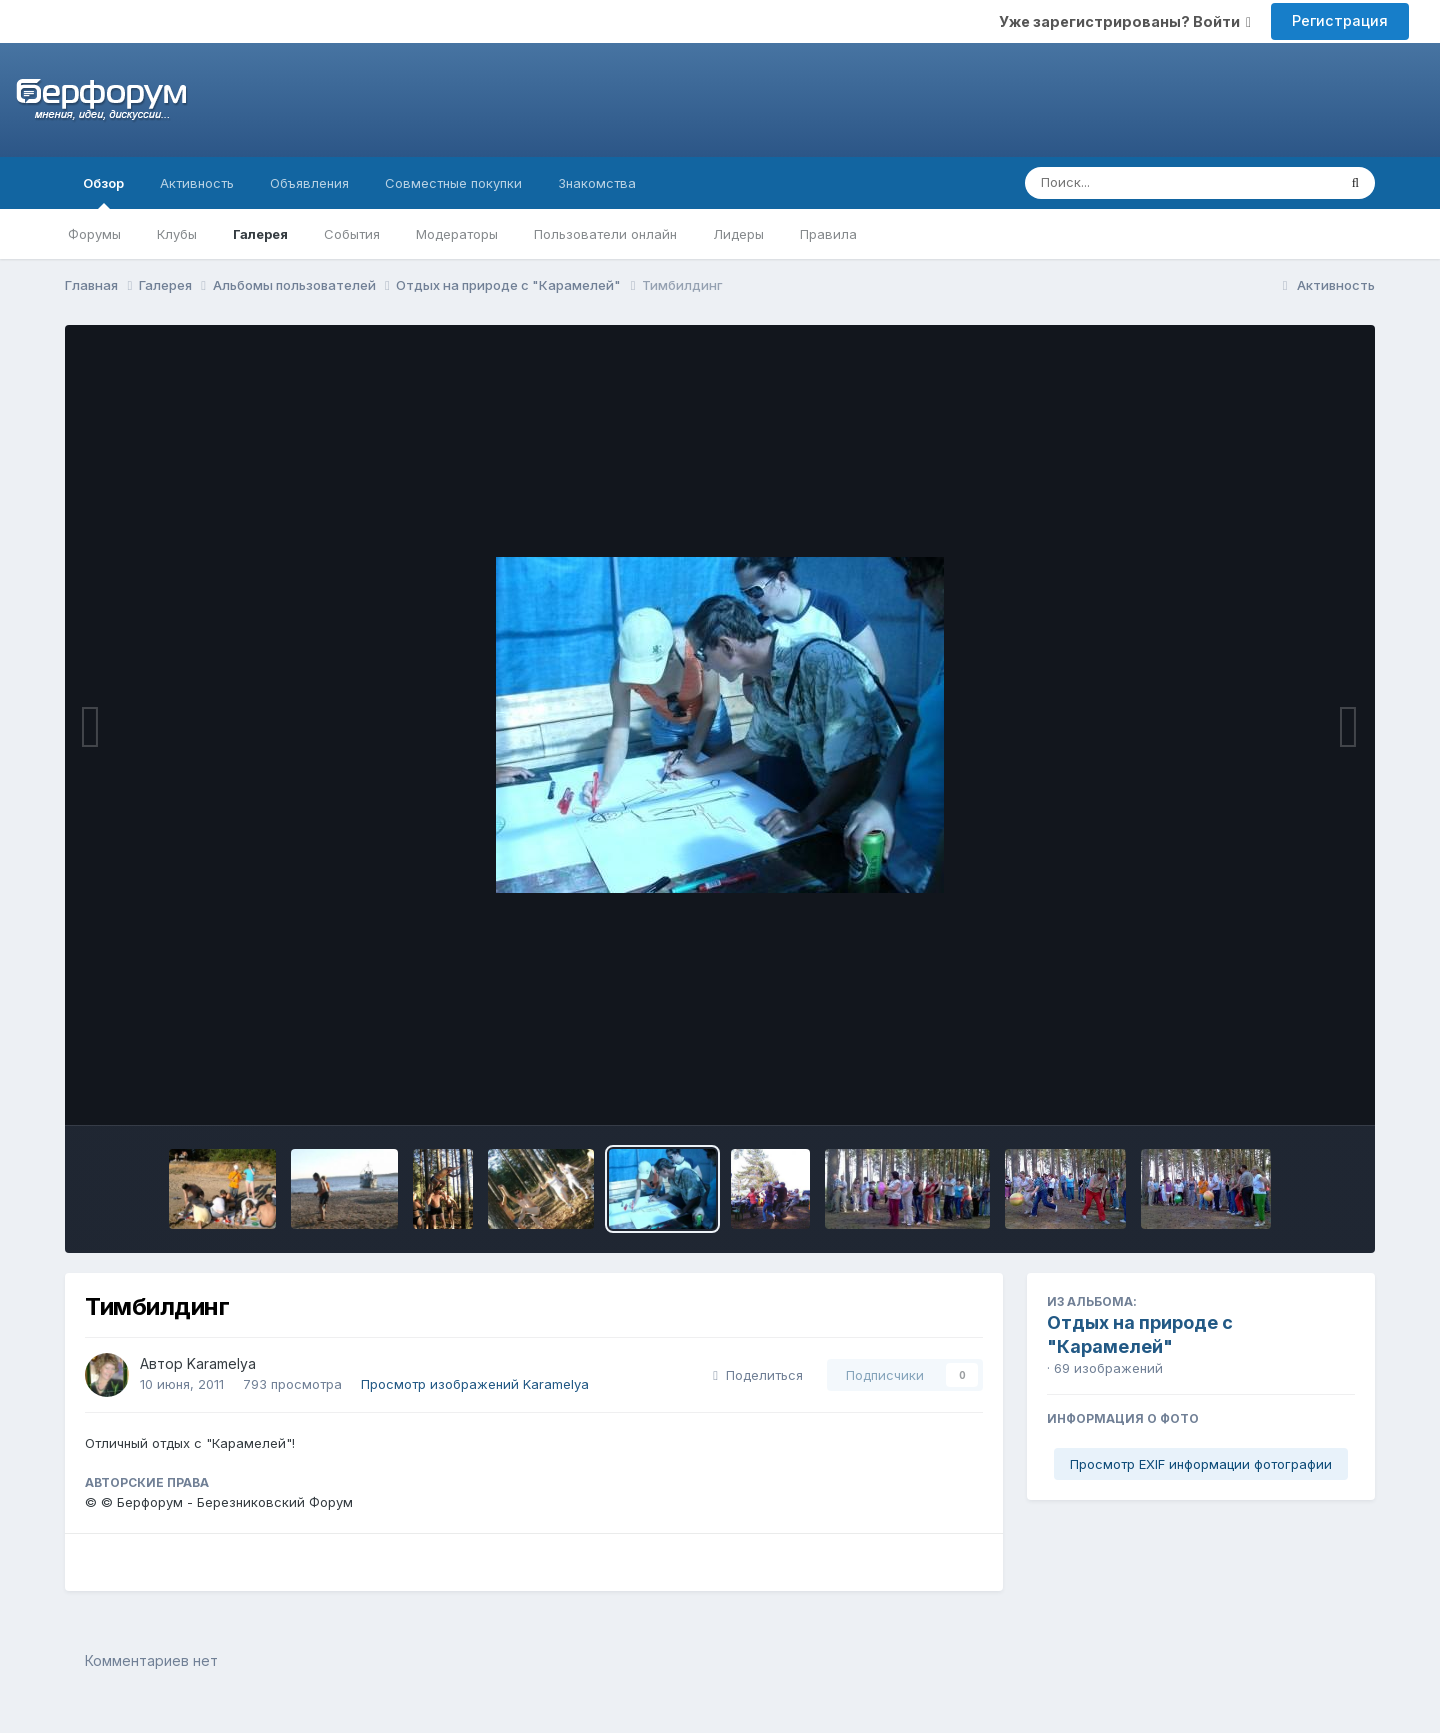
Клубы (177, 234)
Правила (828, 234)
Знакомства (597, 183)
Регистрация (1340, 20)
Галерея (260, 234)
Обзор (103, 192)
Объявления (309, 183)
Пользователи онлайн (605, 234)
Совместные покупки (453, 183)
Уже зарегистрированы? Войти (1125, 21)
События (352, 234)
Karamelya (221, 1363)
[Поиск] (1142, 183)
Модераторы (457, 234)
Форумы (94, 234)
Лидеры (738, 234)
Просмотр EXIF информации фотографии (1201, 1464)
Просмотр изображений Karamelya (475, 1384)
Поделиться (758, 1375)
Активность (197, 183)
